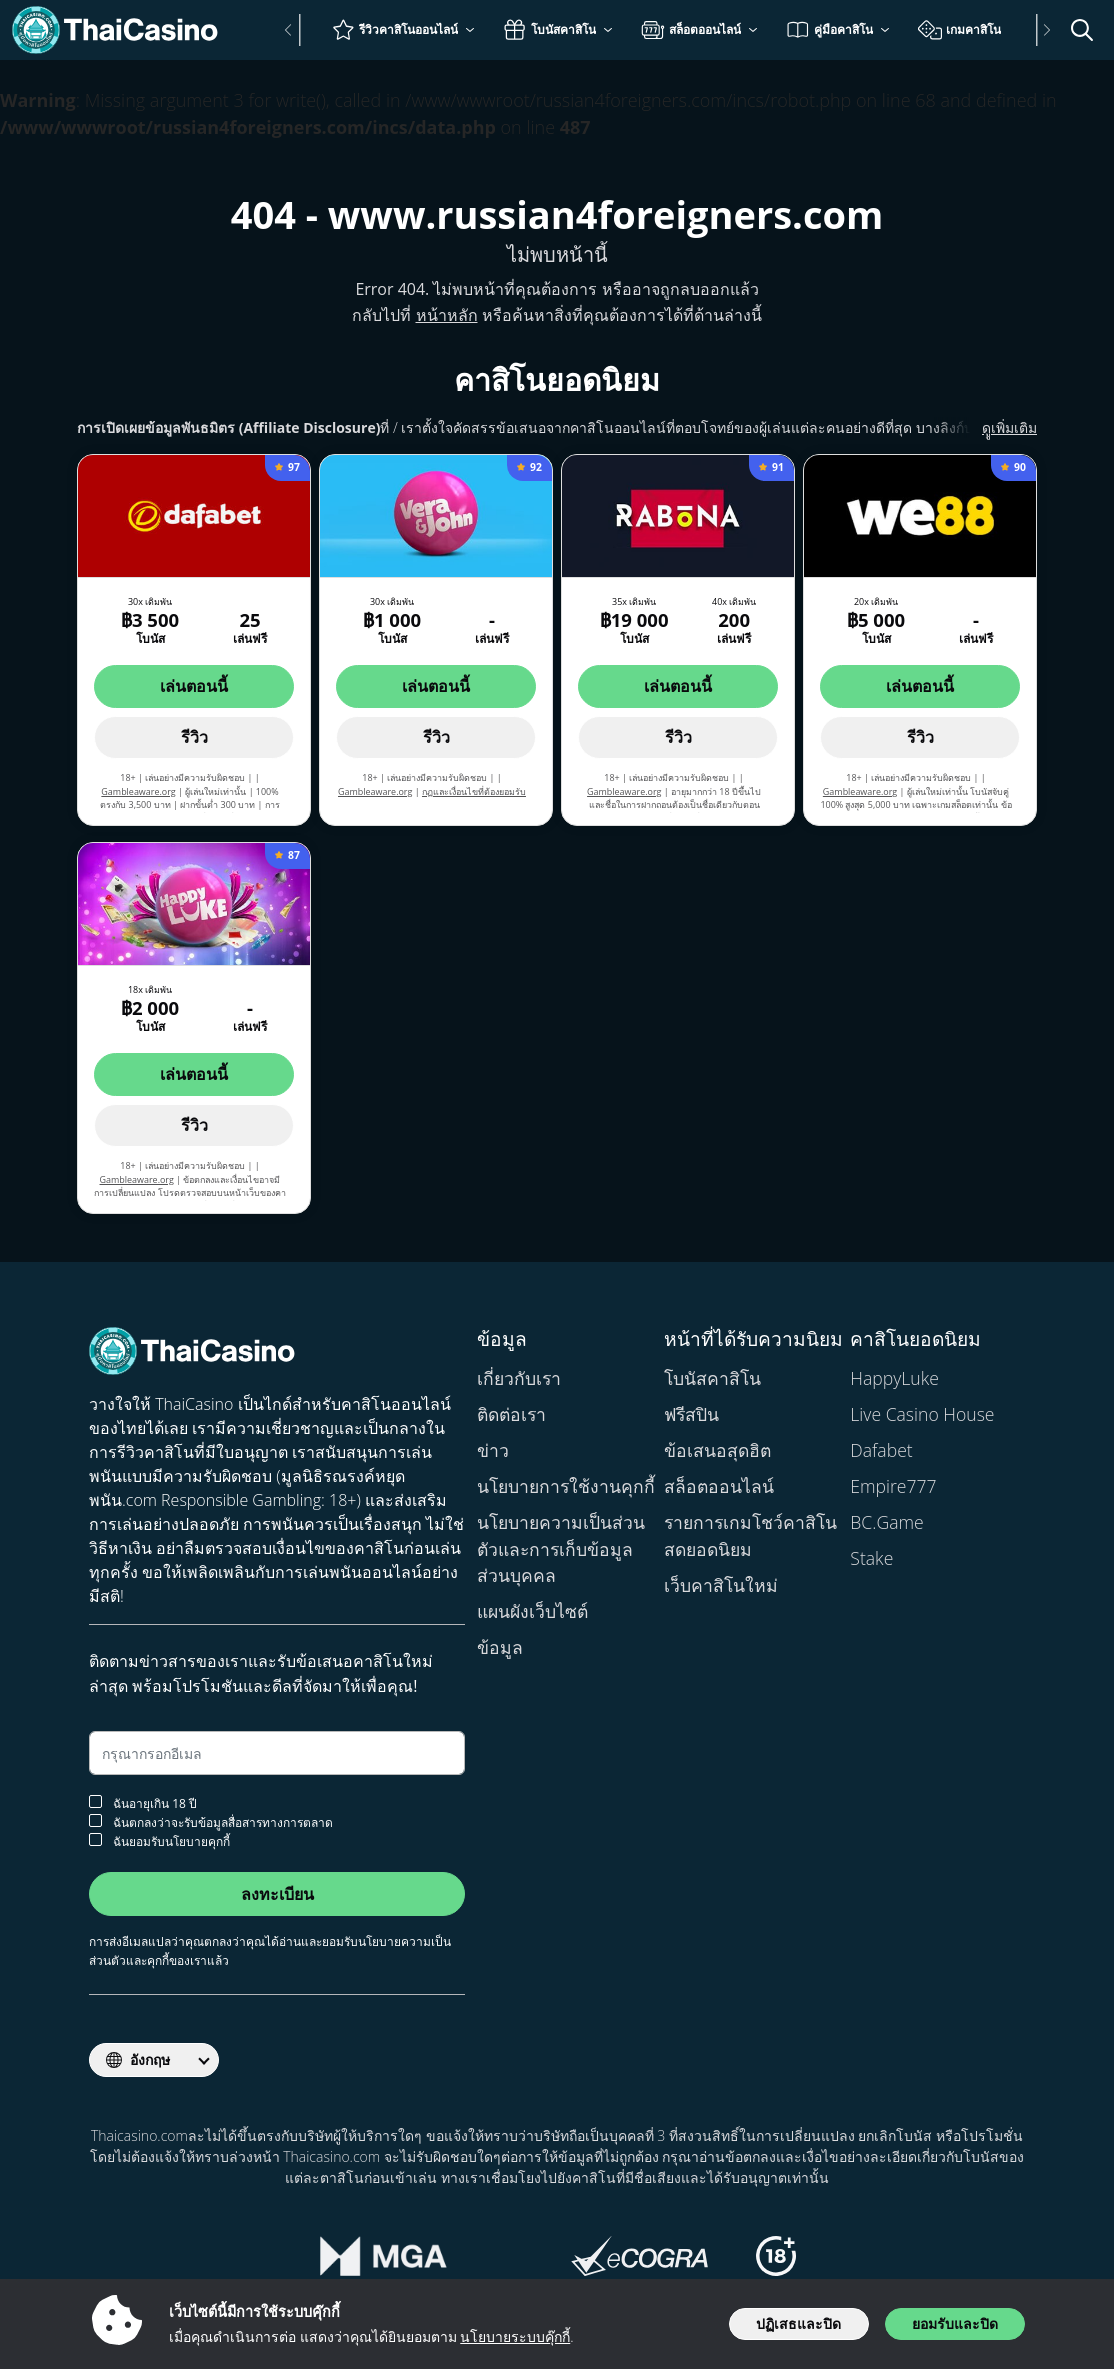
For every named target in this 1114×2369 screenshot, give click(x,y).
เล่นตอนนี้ (194, 686)
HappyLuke (894, 1378)
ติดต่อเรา (511, 1414)
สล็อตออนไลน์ (719, 1486)
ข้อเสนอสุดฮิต (717, 1450)
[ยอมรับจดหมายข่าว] (95, 1820)
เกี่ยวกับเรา (519, 1378)
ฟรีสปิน (691, 1414)
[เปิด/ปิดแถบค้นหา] (1082, 30)
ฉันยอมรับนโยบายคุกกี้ (159, 1840)
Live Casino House (922, 1414)
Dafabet (881, 1450)
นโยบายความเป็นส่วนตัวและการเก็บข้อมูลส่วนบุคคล (561, 1548)
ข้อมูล (500, 1647)
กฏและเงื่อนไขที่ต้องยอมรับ (474, 791)
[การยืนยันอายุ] (95, 1801)
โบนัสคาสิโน (712, 1378)
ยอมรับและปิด (955, 2323)
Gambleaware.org (138, 791)
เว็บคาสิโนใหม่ (721, 1585)
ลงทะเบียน (277, 1894)
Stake (871, 1558)
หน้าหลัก (447, 315)
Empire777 (893, 1486)
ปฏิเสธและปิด (798, 2323)
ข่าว (493, 1450)
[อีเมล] (277, 1753)
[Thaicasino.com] (124, 30)
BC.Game (886, 1522)
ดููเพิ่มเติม (985, 427)
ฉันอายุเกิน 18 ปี (143, 1802)
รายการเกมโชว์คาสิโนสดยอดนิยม (750, 1535)
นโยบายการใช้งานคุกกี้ (566, 1486)
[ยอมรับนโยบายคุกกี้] (95, 1839)
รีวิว (194, 737)
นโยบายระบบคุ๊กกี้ (515, 2336)
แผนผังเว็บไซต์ (532, 1611)
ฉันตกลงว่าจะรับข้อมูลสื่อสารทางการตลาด (211, 1821)
